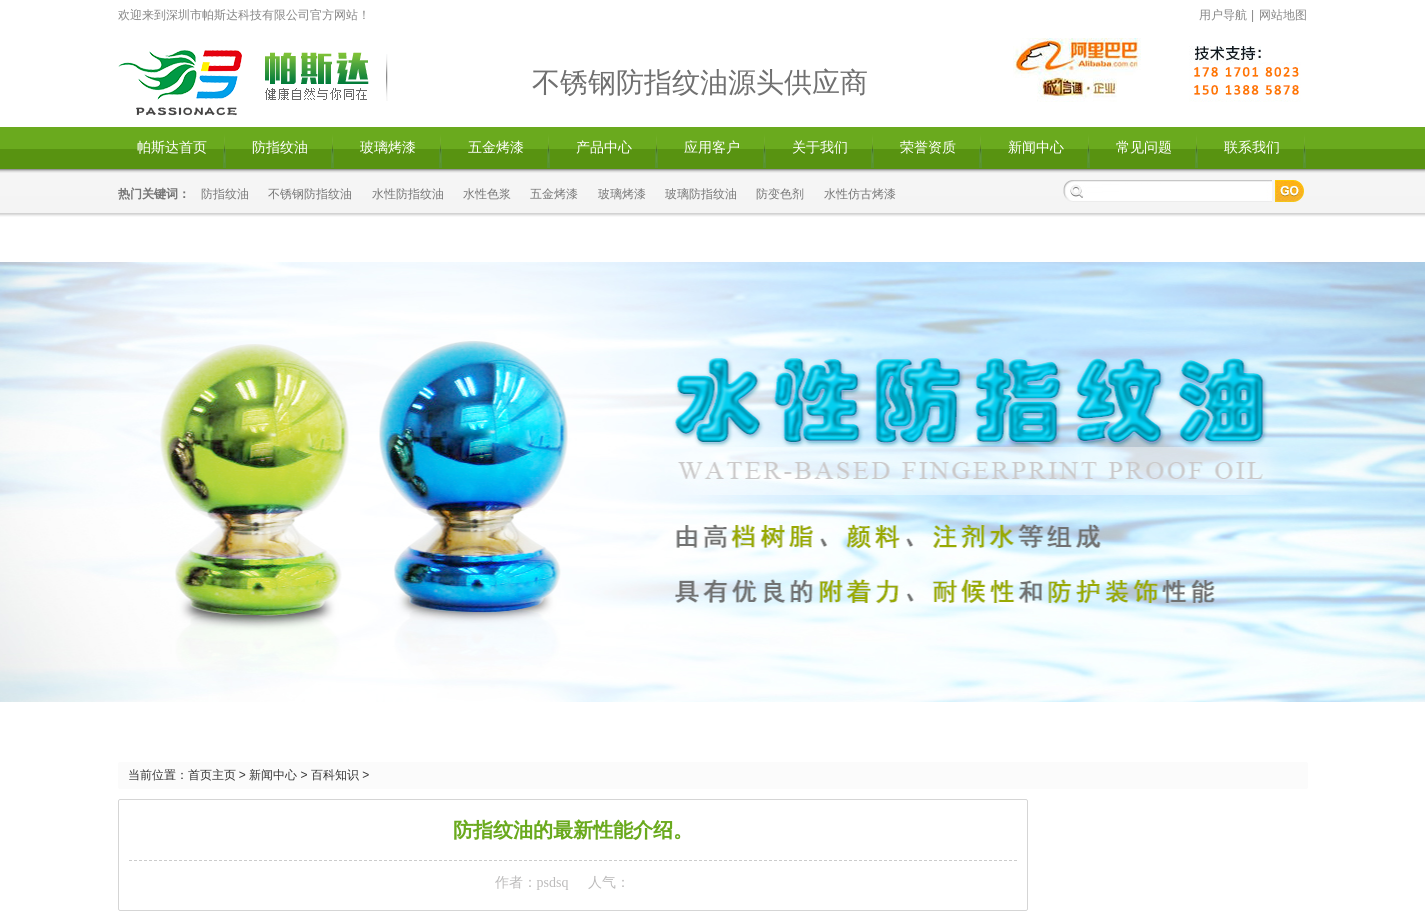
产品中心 (604, 147)
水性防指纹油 (408, 194)
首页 (200, 775)
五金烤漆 (496, 147)
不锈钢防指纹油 (310, 194)
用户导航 (1223, 15)
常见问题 (1144, 147)
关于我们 (820, 147)
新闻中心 (1036, 147)
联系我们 (1252, 147)
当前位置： (158, 775)
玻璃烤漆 (388, 147)
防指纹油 (280, 147)
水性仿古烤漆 (860, 194)
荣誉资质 (928, 147)
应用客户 (712, 147)
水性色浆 (487, 194)
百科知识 (335, 775)
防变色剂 (780, 194)
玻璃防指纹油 (701, 194)
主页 (224, 775)
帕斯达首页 (172, 147)
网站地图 (1283, 15)
